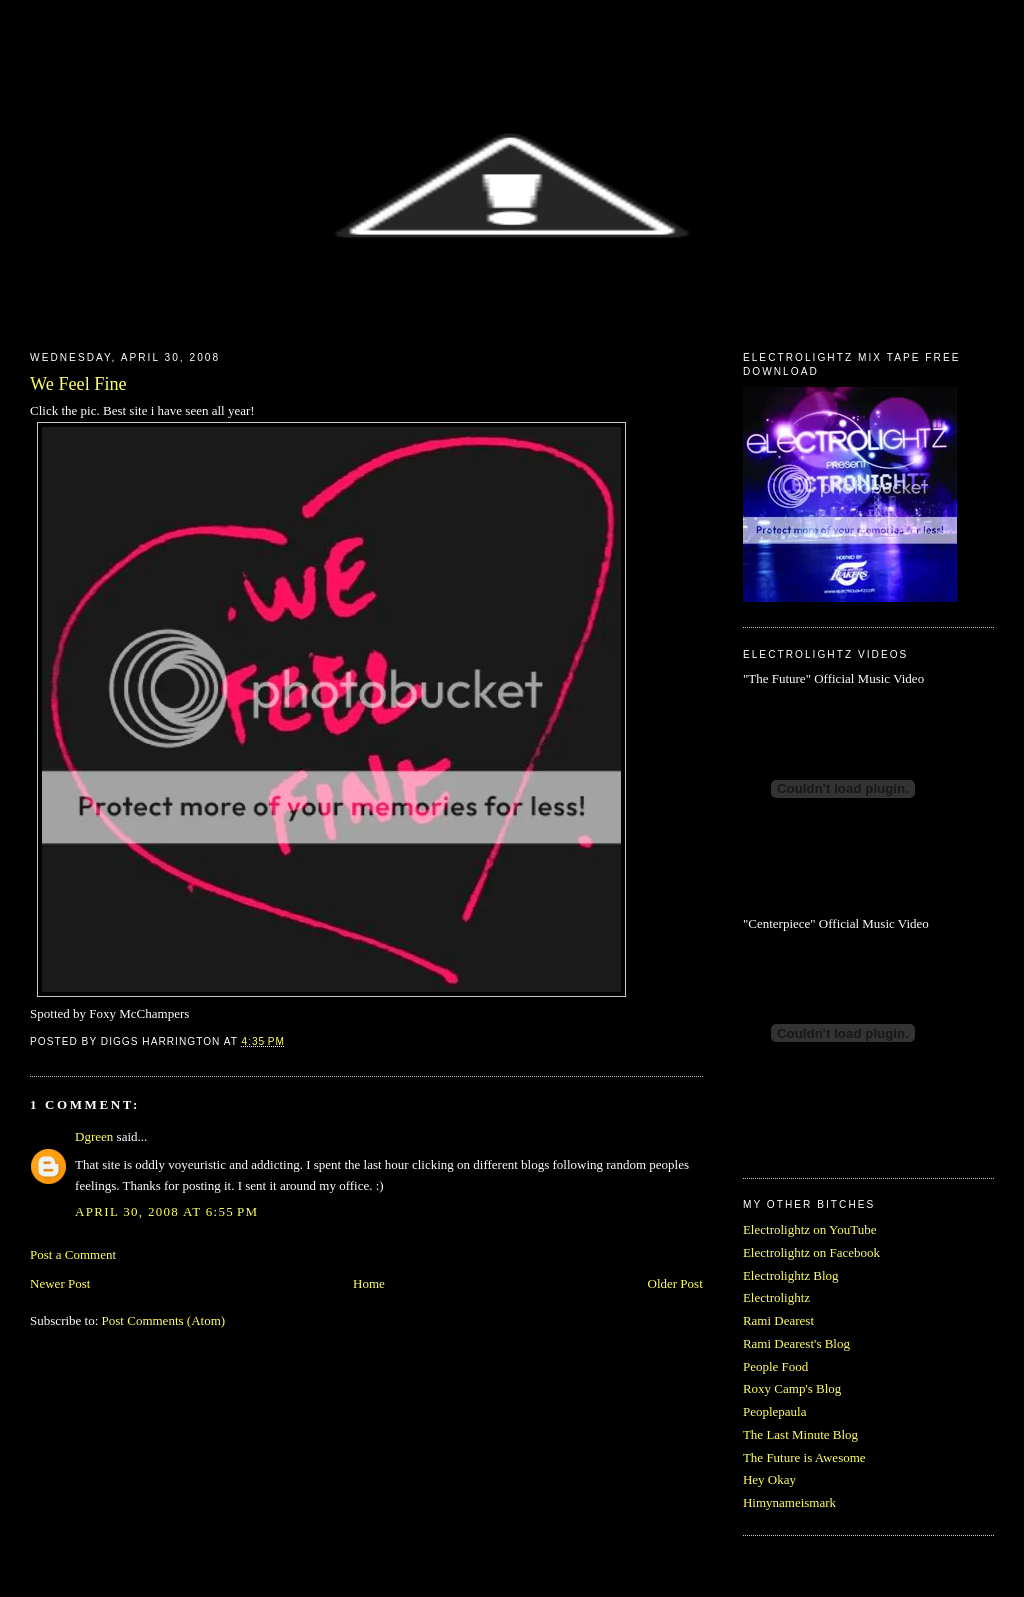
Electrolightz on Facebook (811, 1252)
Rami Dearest (778, 1320)
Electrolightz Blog (791, 1275)
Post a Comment (73, 1254)
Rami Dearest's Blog (796, 1343)
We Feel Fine (78, 384)
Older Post (675, 1283)
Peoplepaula (775, 1411)
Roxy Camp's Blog (792, 1388)
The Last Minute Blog (800, 1434)
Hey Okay (769, 1479)
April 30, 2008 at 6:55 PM (166, 1211)
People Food (775, 1366)
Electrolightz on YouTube (810, 1229)
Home (369, 1283)
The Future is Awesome (804, 1457)
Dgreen (94, 1136)
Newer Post (60, 1283)
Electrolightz (776, 1297)
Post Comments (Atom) (164, 1320)
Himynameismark (789, 1502)
